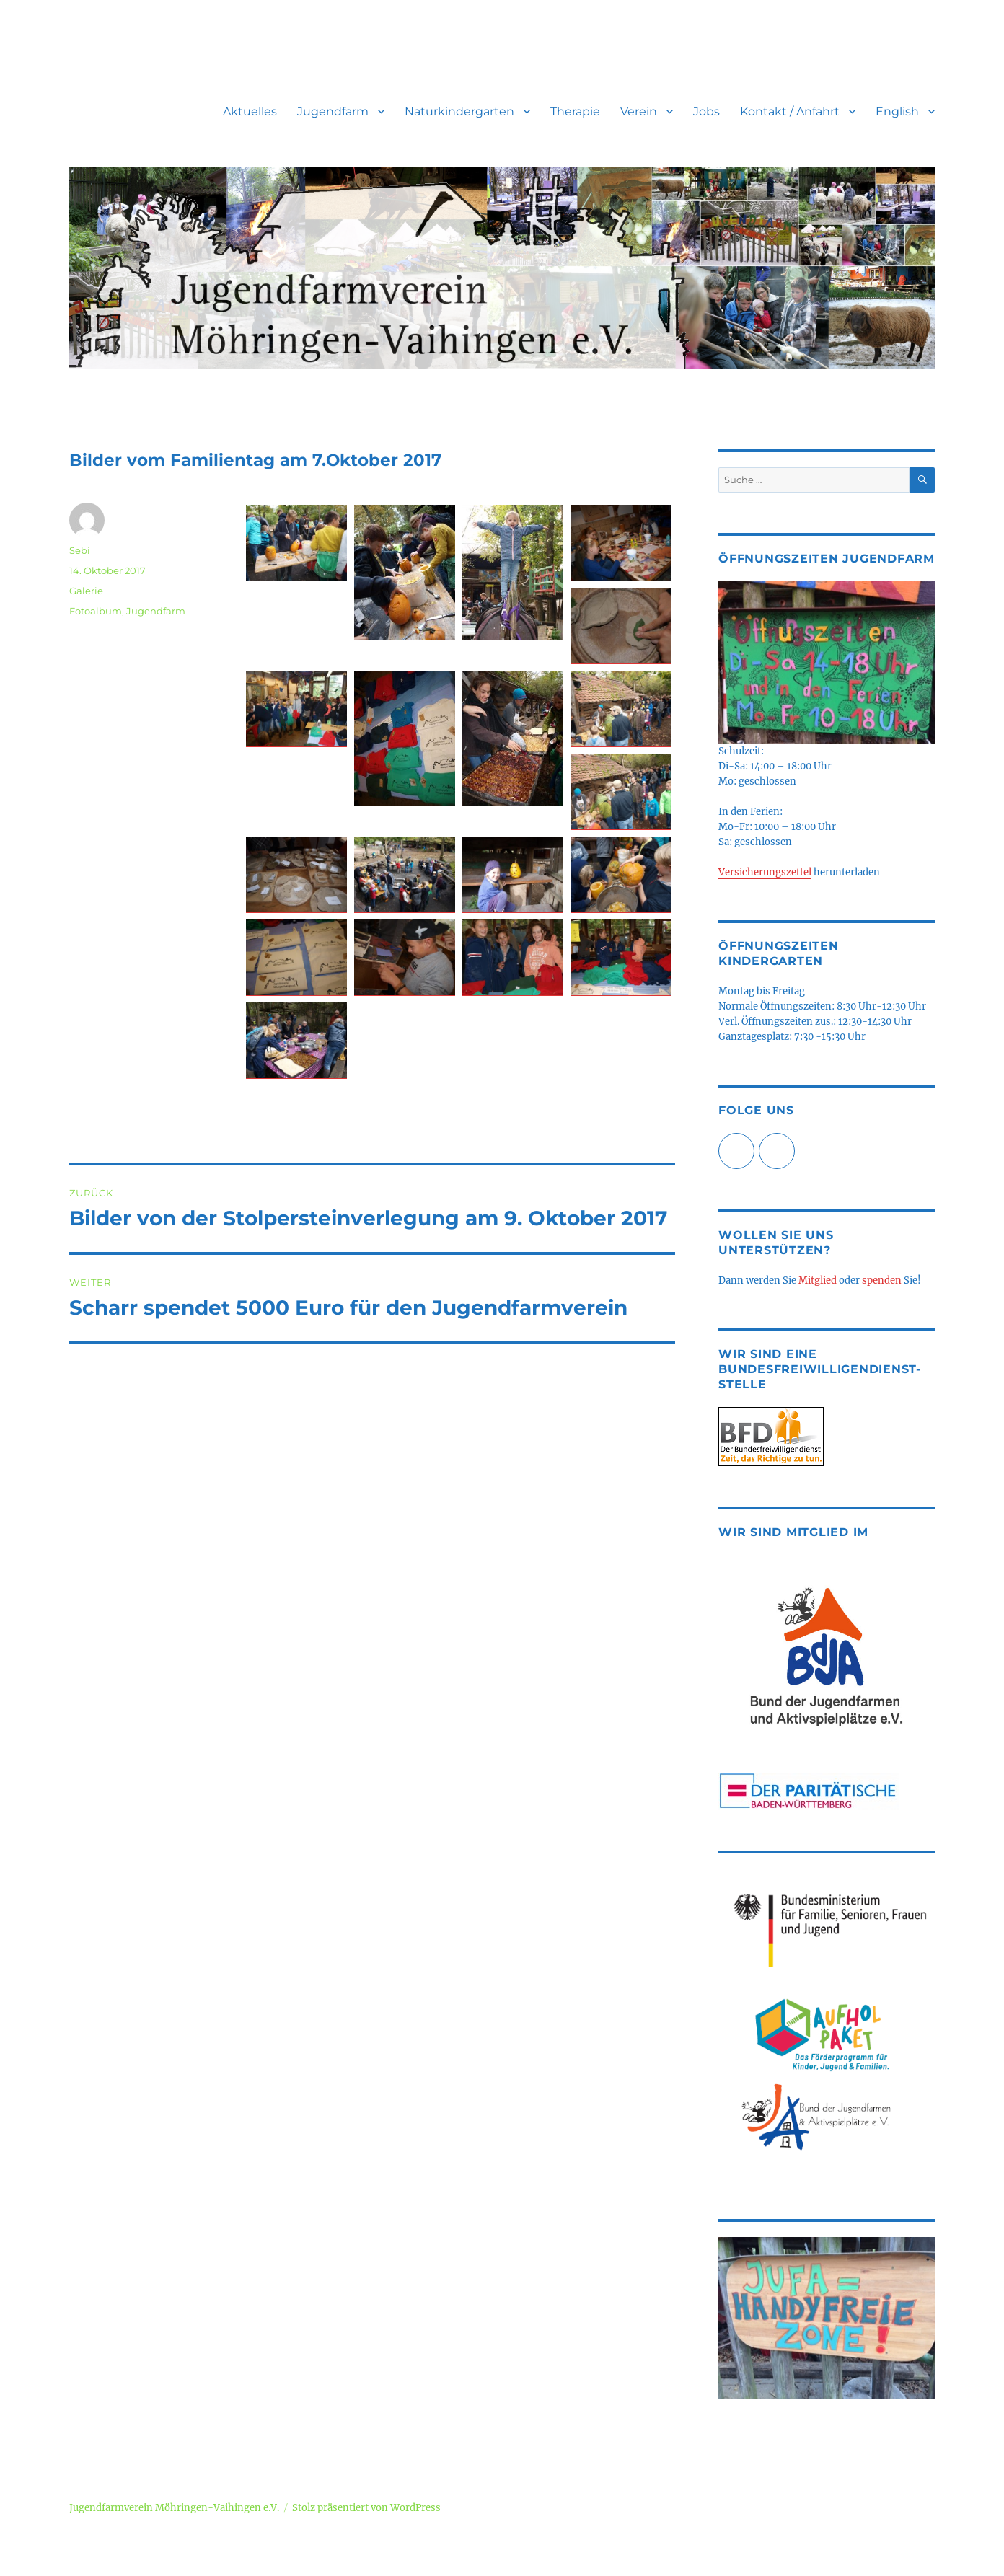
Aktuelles (250, 111)
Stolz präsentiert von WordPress (366, 2508)
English (897, 111)
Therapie (575, 111)
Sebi (79, 550)
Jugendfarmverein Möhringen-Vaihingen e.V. (174, 2508)
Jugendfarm (333, 111)
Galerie (86, 590)
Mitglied (817, 1280)
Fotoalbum (95, 611)
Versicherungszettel (764, 872)
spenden (882, 1280)
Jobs (706, 111)
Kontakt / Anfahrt (790, 111)
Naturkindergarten (459, 111)
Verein (638, 111)
